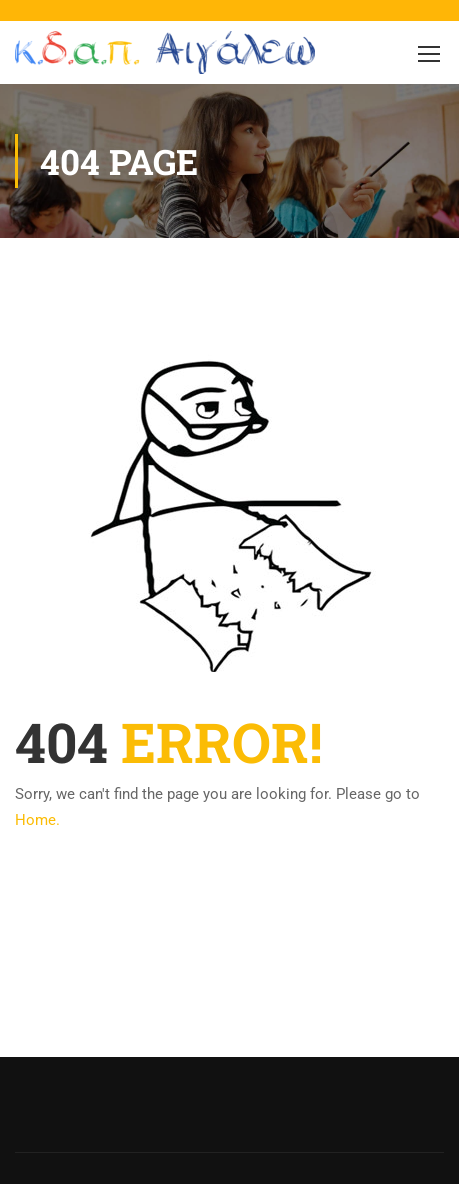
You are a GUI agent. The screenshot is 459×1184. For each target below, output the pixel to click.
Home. (37, 820)
